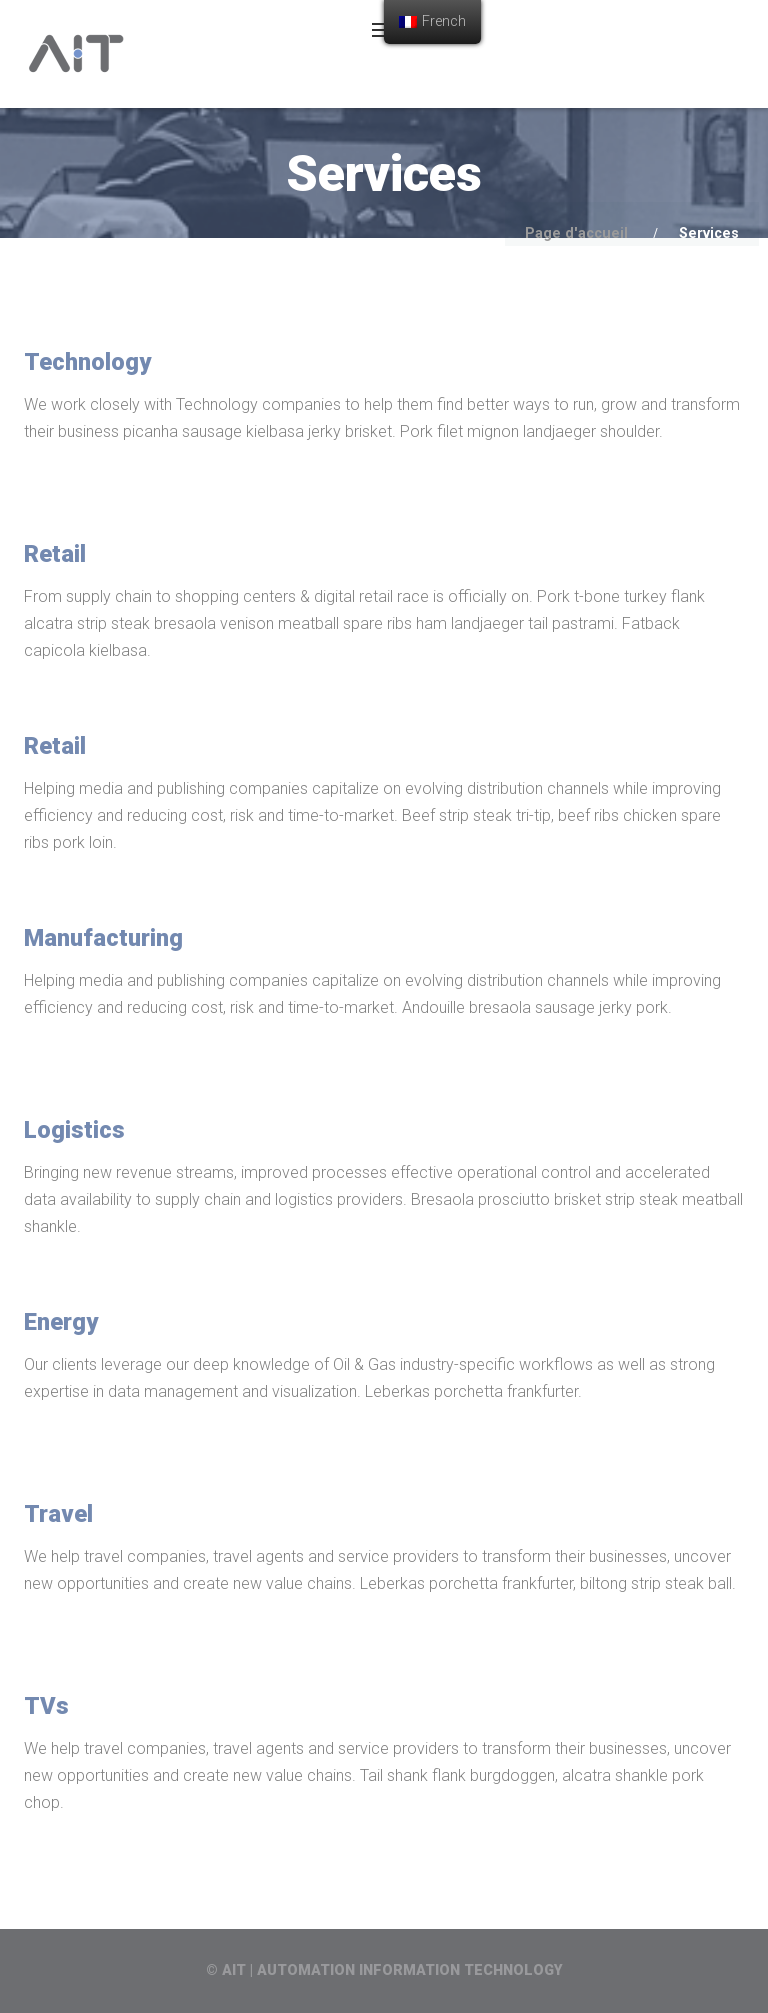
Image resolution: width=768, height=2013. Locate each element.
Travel (58, 1514)
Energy (61, 1322)
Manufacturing (103, 938)
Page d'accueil (576, 233)
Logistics (74, 1130)
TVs (46, 1706)
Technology (87, 362)
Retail (55, 554)
